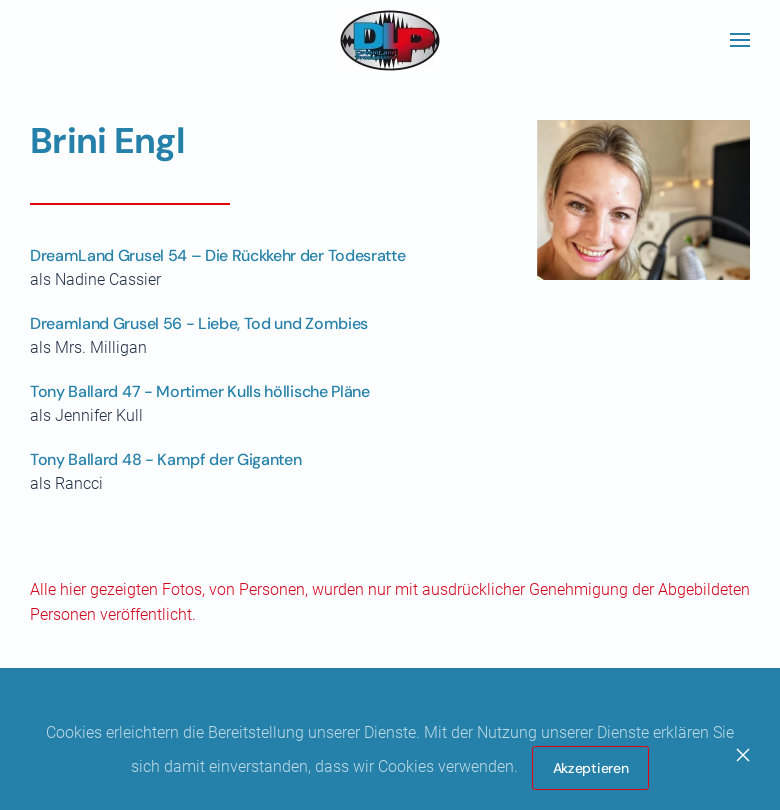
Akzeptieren (591, 768)
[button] (740, 40)
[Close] (743, 755)
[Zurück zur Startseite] (390, 40)
